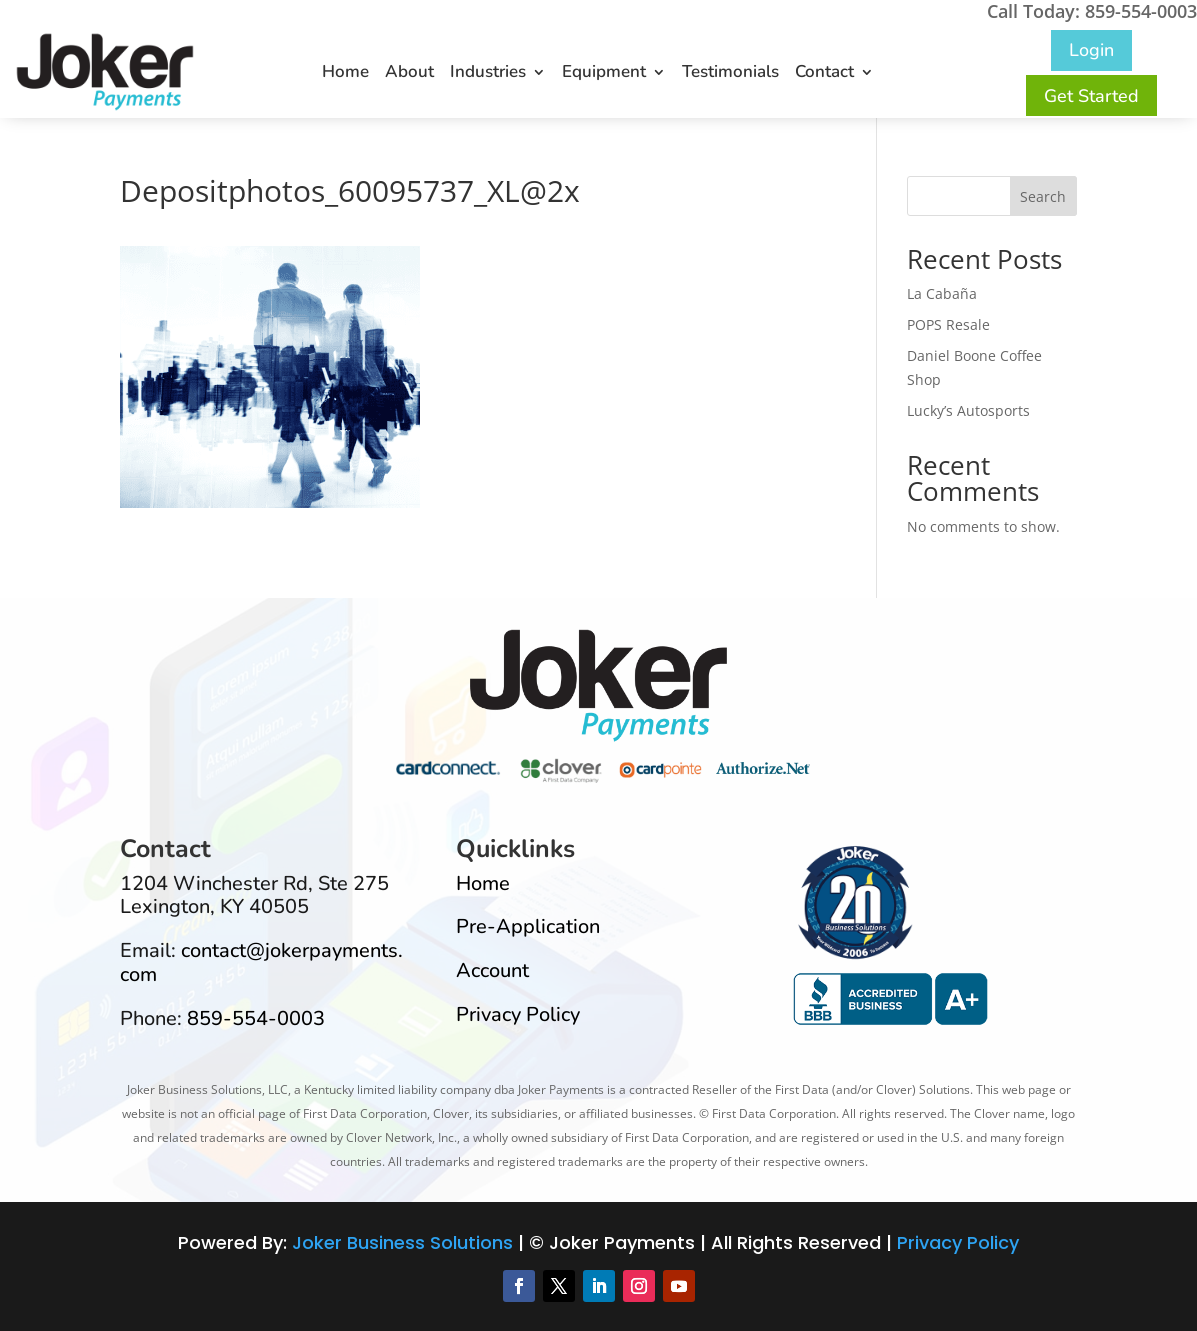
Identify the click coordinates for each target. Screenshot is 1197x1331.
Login (1091, 50)
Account (492, 970)
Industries (488, 74)
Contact (824, 74)
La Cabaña (942, 293)
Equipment (604, 74)
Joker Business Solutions (402, 1242)
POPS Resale (948, 324)
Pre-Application (528, 926)
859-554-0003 (256, 1018)
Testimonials (730, 74)
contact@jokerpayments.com (261, 962)
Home (345, 74)
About (409, 74)
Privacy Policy (518, 1014)
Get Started (1091, 96)
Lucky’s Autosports (968, 410)
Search (1043, 196)
